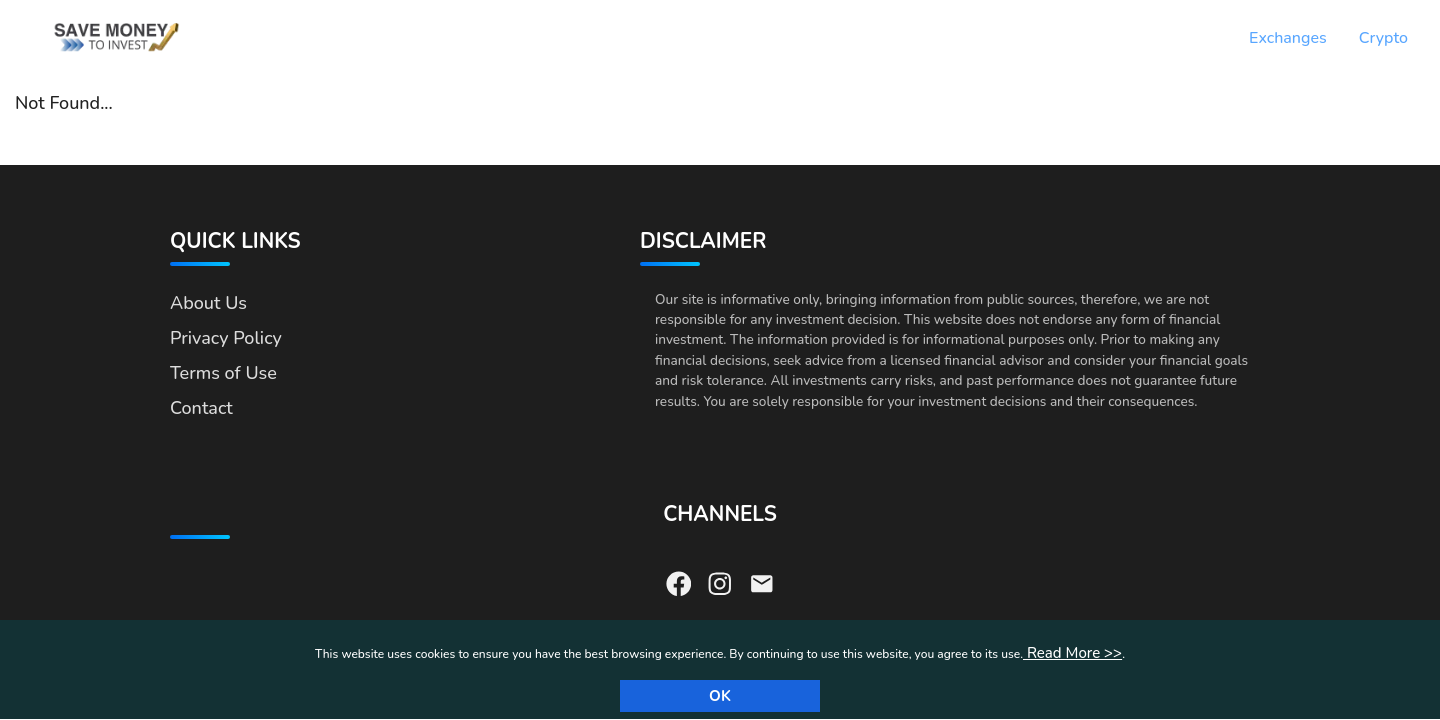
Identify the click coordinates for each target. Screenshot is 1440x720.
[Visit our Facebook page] (679, 582)
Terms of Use (223, 373)
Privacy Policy (226, 338)
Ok (720, 696)
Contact (201, 408)
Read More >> (1072, 653)
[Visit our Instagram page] (720, 582)
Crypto (1383, 38)
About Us (208, 303)
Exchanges (1288, 38)
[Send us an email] (762, 582)
